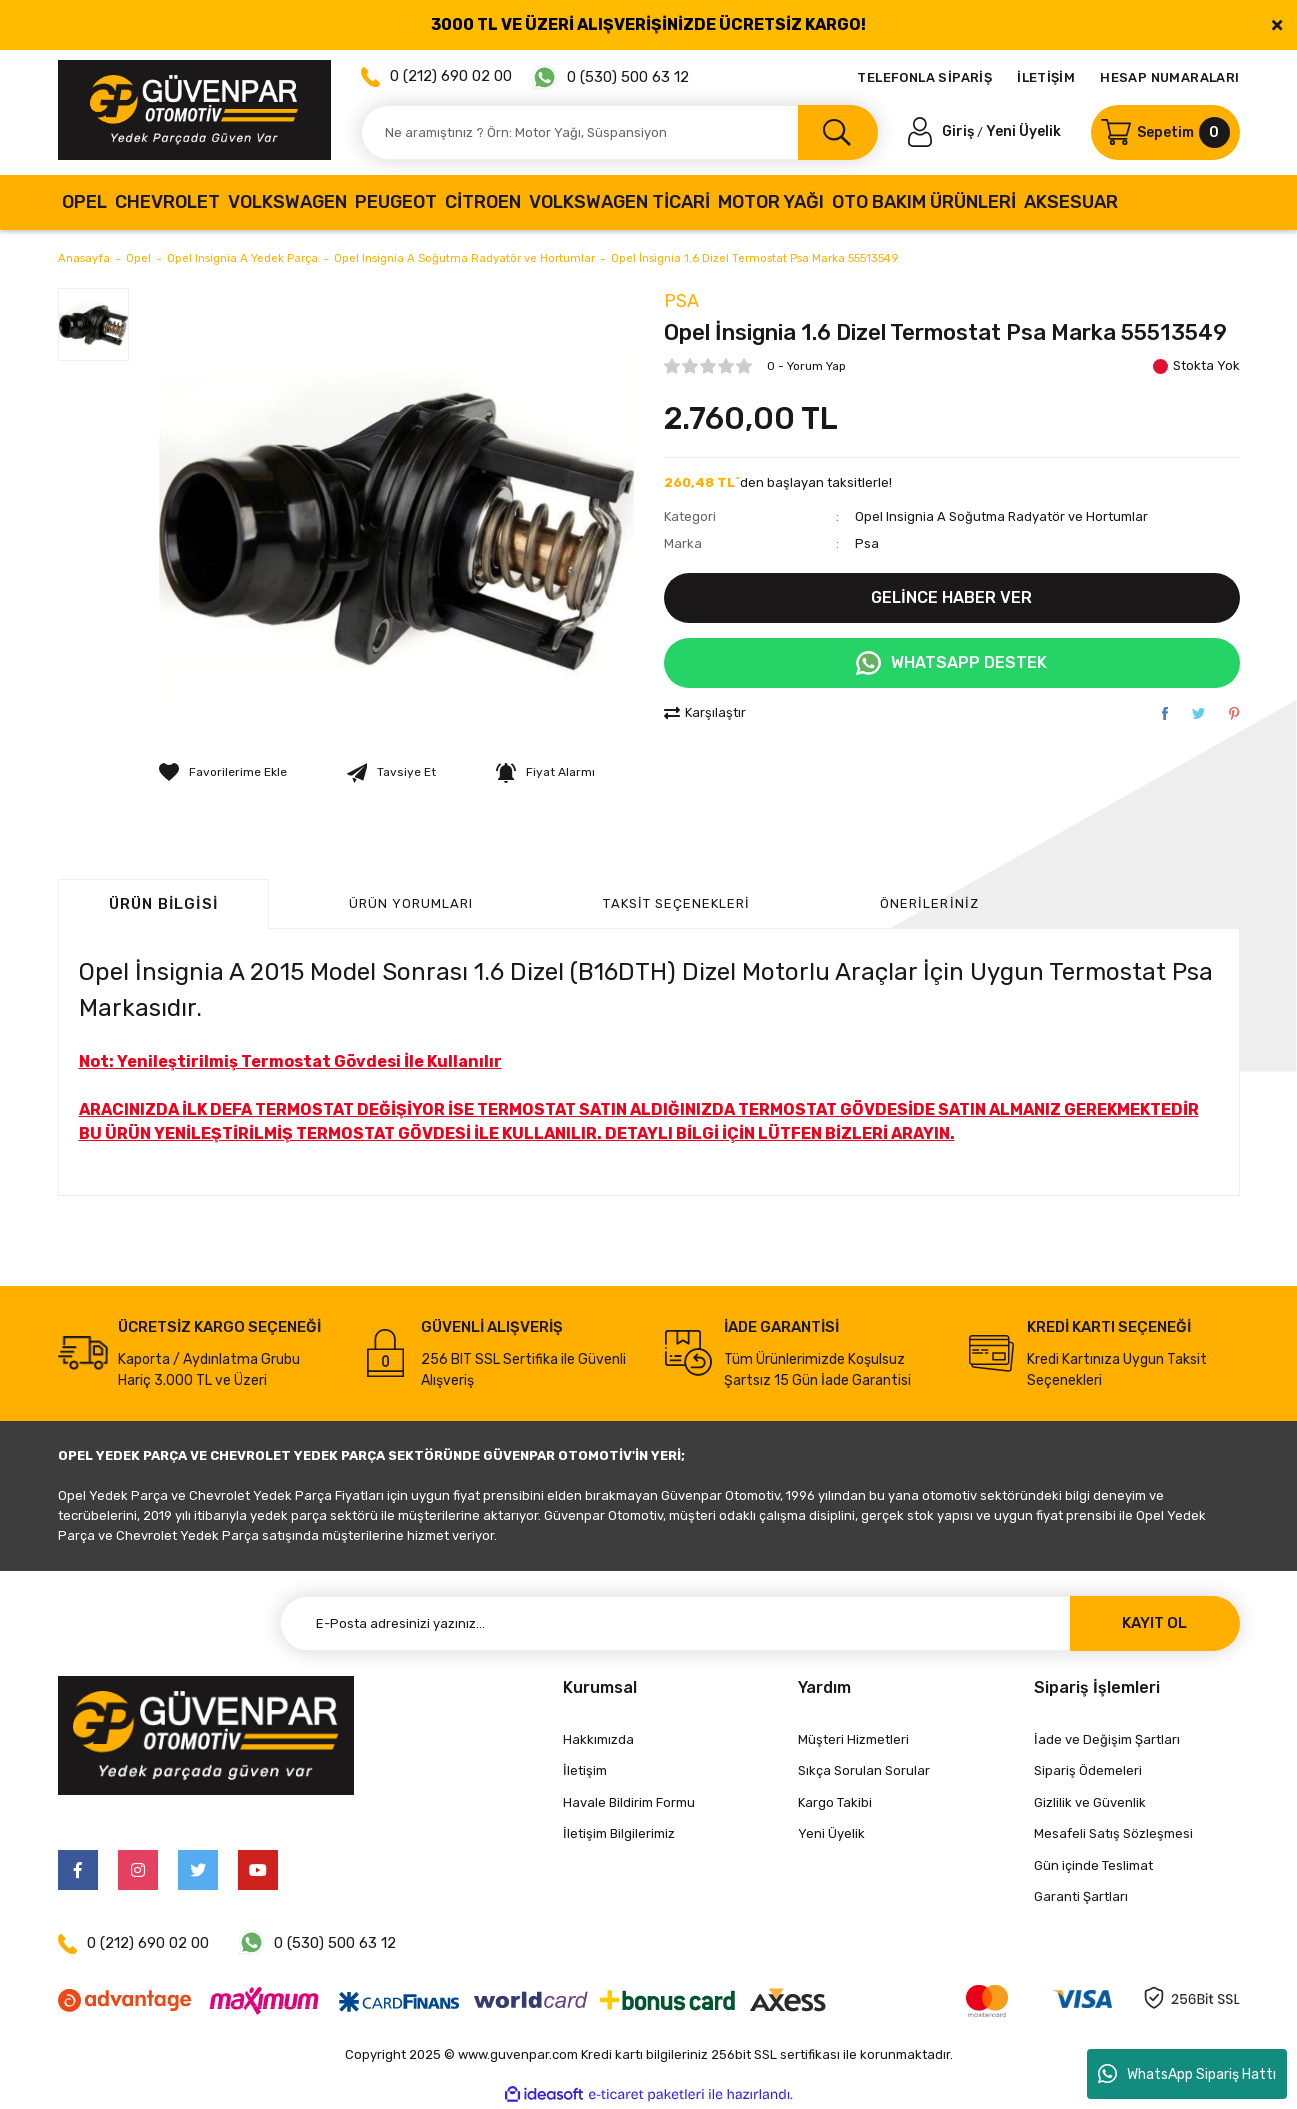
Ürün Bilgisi (163, 904)
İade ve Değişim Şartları (1107, 1739)
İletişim (585, 1770)
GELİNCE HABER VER (951, 597)
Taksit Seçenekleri (676, 903)
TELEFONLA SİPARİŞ (924, 77)
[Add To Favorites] (223, 772)
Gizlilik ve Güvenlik (1090, 1802)
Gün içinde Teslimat (1093, 1865)
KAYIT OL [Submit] (1154, 1623)
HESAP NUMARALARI (1169, 77)
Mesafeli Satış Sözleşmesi (1113, 1833)
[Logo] (194, 110)
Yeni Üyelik (1023, 131)
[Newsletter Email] (760, 1623)
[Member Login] (943, 131)
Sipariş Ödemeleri (1088, 1770)
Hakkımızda (598, 1739)
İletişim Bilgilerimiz (619, 1833)
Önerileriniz (929, 903)
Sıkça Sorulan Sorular (864, 1770)
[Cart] (1165, 132)
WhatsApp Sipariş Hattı (1187, 2074)
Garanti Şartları (1081, 1896)
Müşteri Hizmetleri (853, 1739)
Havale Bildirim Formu (629, 1802)
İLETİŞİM (1046, 77)
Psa (681, 301)
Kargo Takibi (835, 1802)
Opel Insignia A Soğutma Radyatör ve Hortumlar (1001, 516)
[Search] (619, 132)
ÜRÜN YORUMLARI (411, 903)
